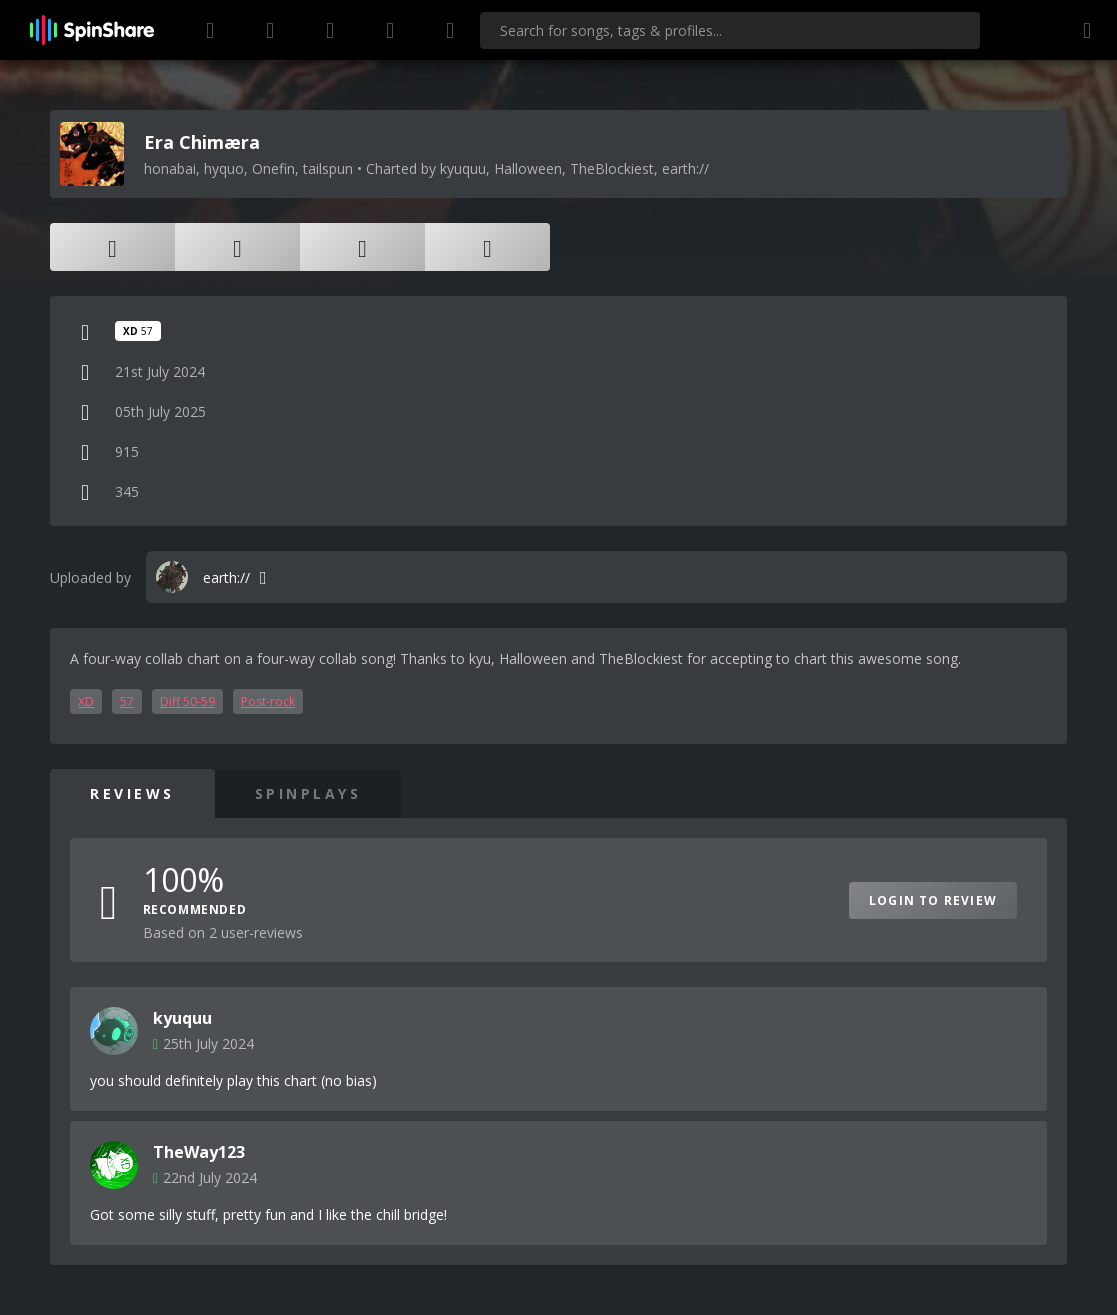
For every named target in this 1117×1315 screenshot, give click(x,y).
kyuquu (182, 1018)
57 (127, 701)
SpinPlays (308, 793)
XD (86, 701)
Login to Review (933, 900)
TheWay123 (199, 1152)
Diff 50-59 (187, 701)
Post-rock (268, 701)
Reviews (132, 793)
